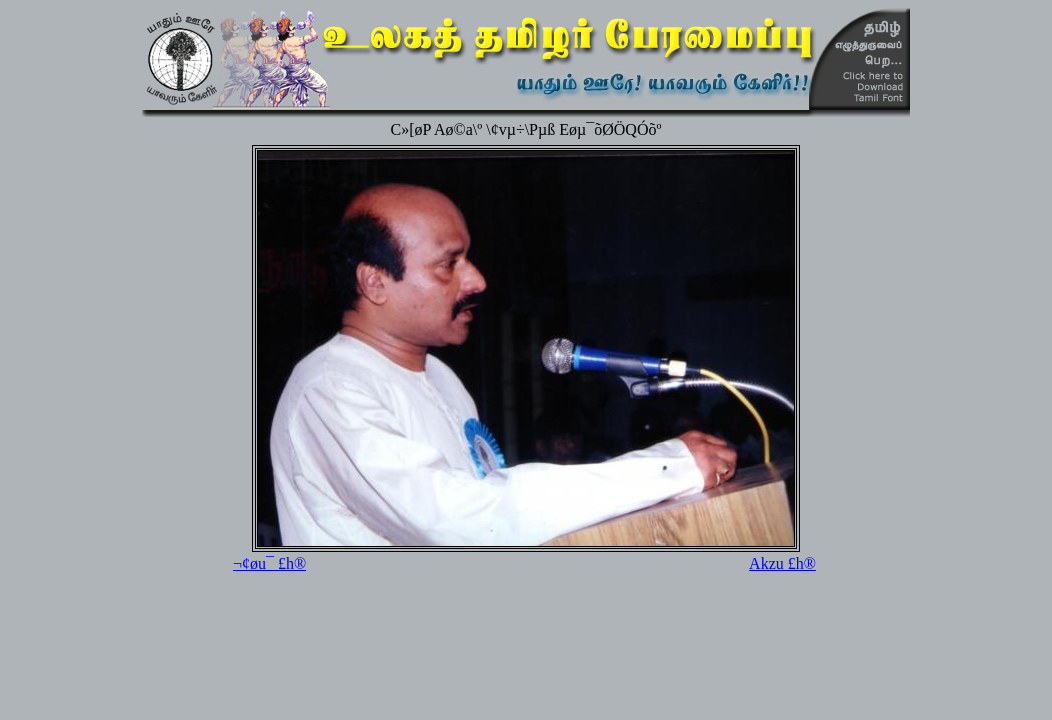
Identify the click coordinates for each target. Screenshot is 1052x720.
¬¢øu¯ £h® (269, 563)
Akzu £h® (782, 563)
